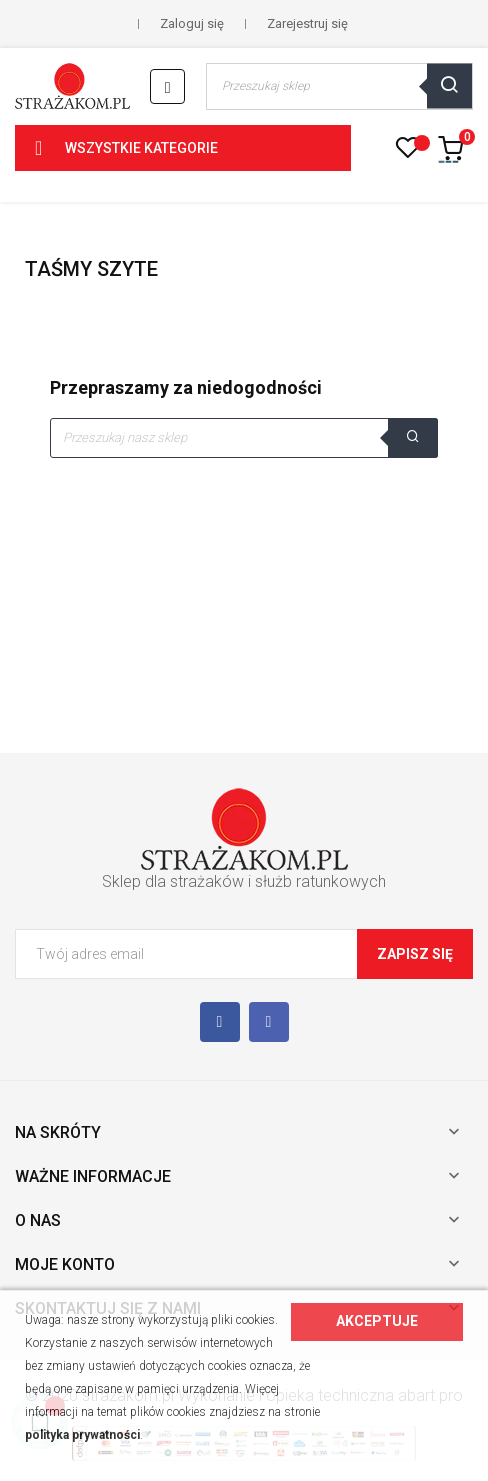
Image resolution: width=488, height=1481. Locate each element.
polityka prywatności (82, 1435)
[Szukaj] (244, 438)
